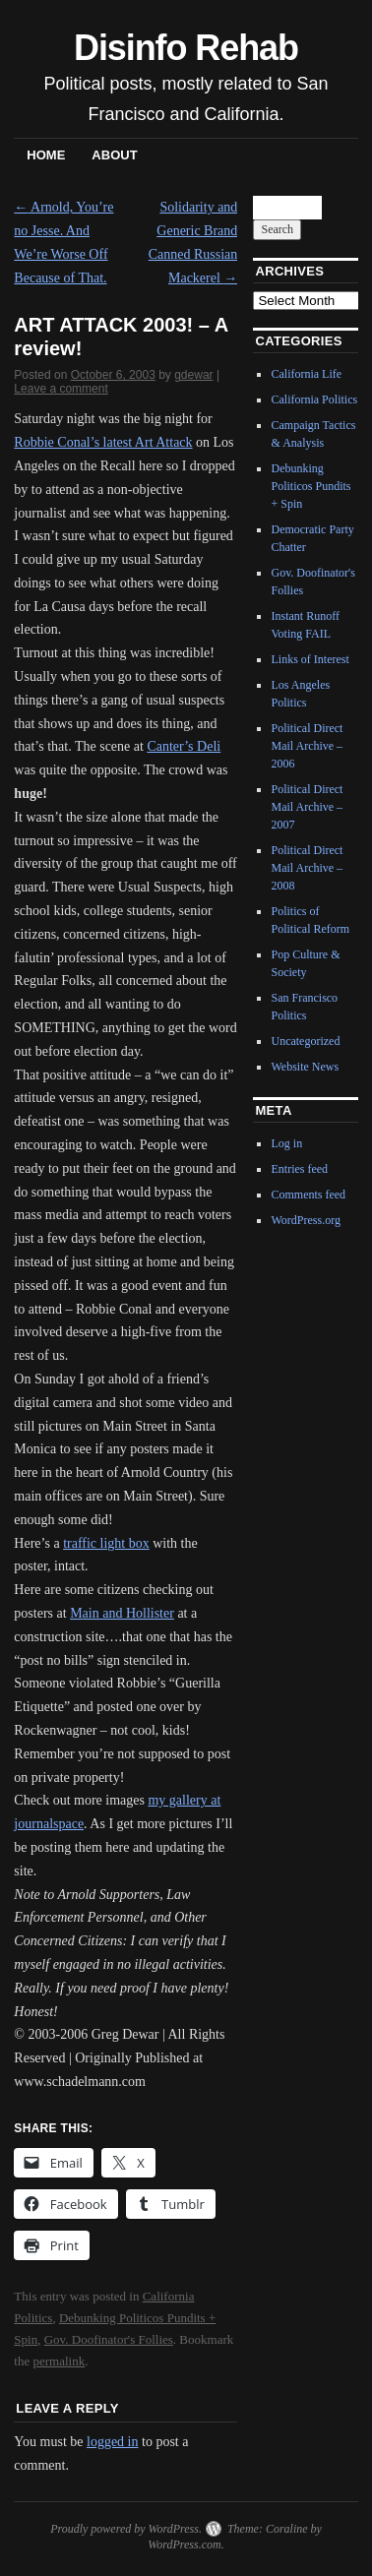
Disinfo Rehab (186, 48)
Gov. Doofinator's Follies (108, 2339)
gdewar (193, 375)
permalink (59, 2361)
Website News (305, 1066)
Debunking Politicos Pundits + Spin (310, 486)
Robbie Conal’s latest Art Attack (103, 442)
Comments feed (308, 1194)
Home (46, 155)
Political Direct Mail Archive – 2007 (306, 806)
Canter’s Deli (183, 746)
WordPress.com (184, 2544)
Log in (286, 1143)
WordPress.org (305, 1220)
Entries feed (299, 1169)
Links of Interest (309, 659)
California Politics (314, 399)
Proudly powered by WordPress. (126, 2529)
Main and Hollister (122, 1613)
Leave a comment (60, 389)
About (114, 155)
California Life (306, 374)
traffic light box (106, 1543)
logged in (113, 2441)
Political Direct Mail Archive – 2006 (306, 745)
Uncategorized (305, 1041)
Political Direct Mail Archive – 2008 (306, 867)
